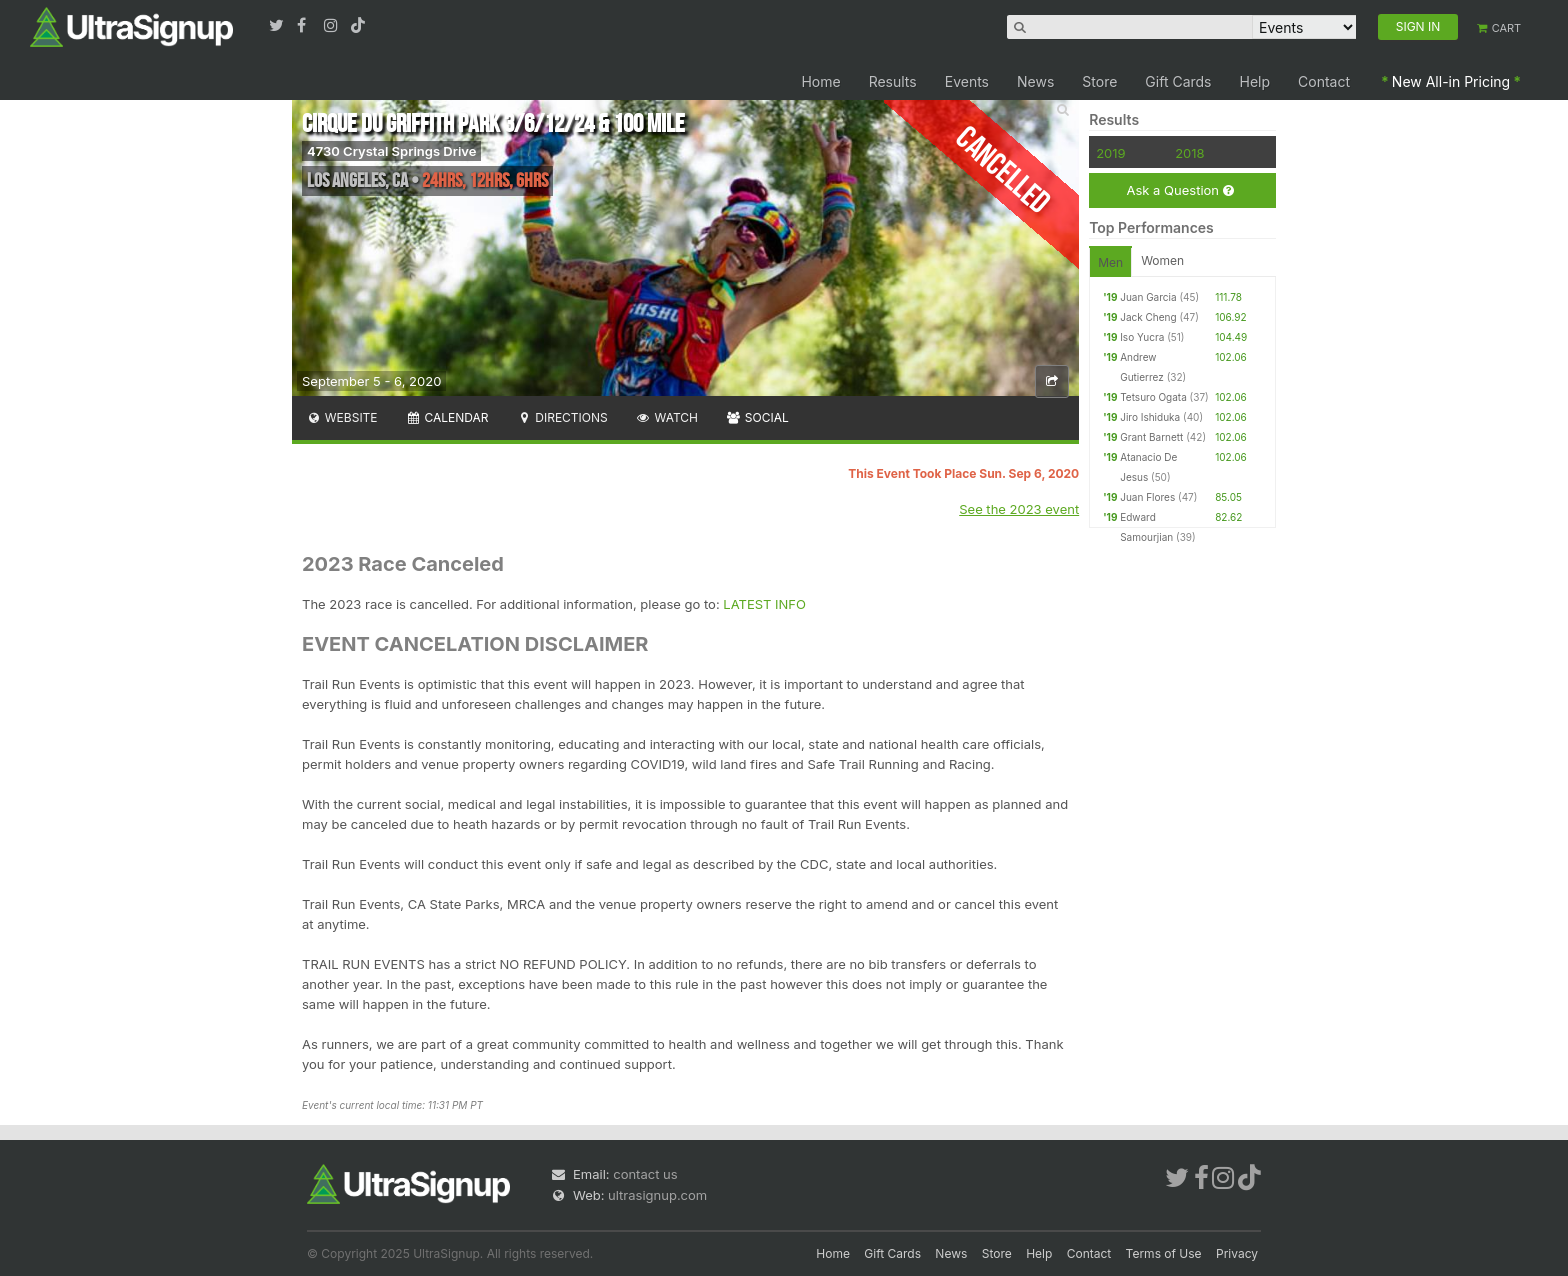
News (1035, 81)
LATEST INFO (764, 604)
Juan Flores (1147, 497)
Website (342, 417)
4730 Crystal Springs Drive (391, 151)
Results (893, 81)
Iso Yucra (1142, 337)
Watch (667, 417)
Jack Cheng (1148, 317)
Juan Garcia (1148, 297)
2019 (1110, 153)
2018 (1189, 153)
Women (1162, 260)
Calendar (447, 417)
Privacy (1237, 1253)
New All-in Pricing (1451, 81)
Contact (1324, 81)
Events (967, 81)
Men (1110, 262)
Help (1255, 81)
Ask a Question (1179, 190)
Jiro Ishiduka (1150, 417)
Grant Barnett (1151, 437)
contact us (645, 1174)
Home (820, 81)
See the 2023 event (1019, 509)
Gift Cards (1178, 81)
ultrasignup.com (657, 1195)
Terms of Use (1164, 1253)
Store (1099, 81)
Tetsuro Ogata (1153, 397)
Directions (561, 417)
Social (757, 417)
